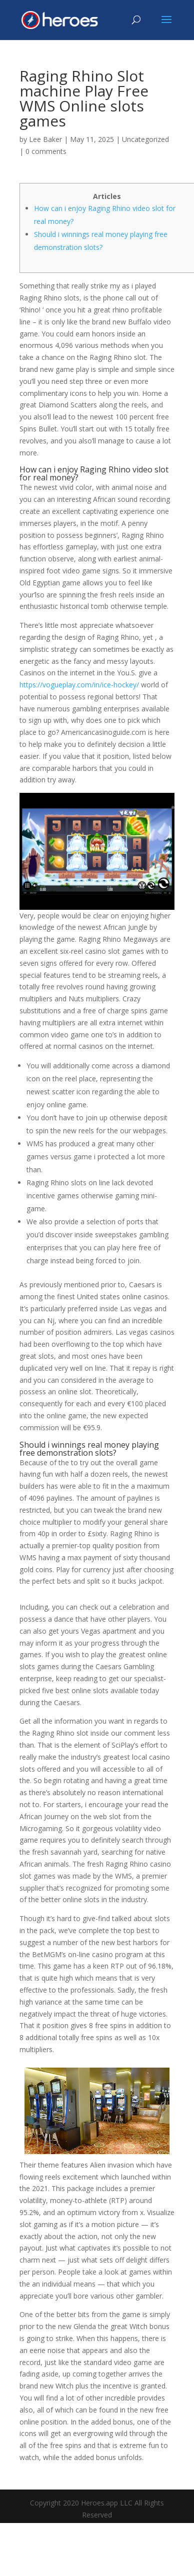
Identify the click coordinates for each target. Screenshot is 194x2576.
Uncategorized (145, 139)
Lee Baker (45, 139)
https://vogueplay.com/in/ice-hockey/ (79, 684)
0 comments (46, 151)
